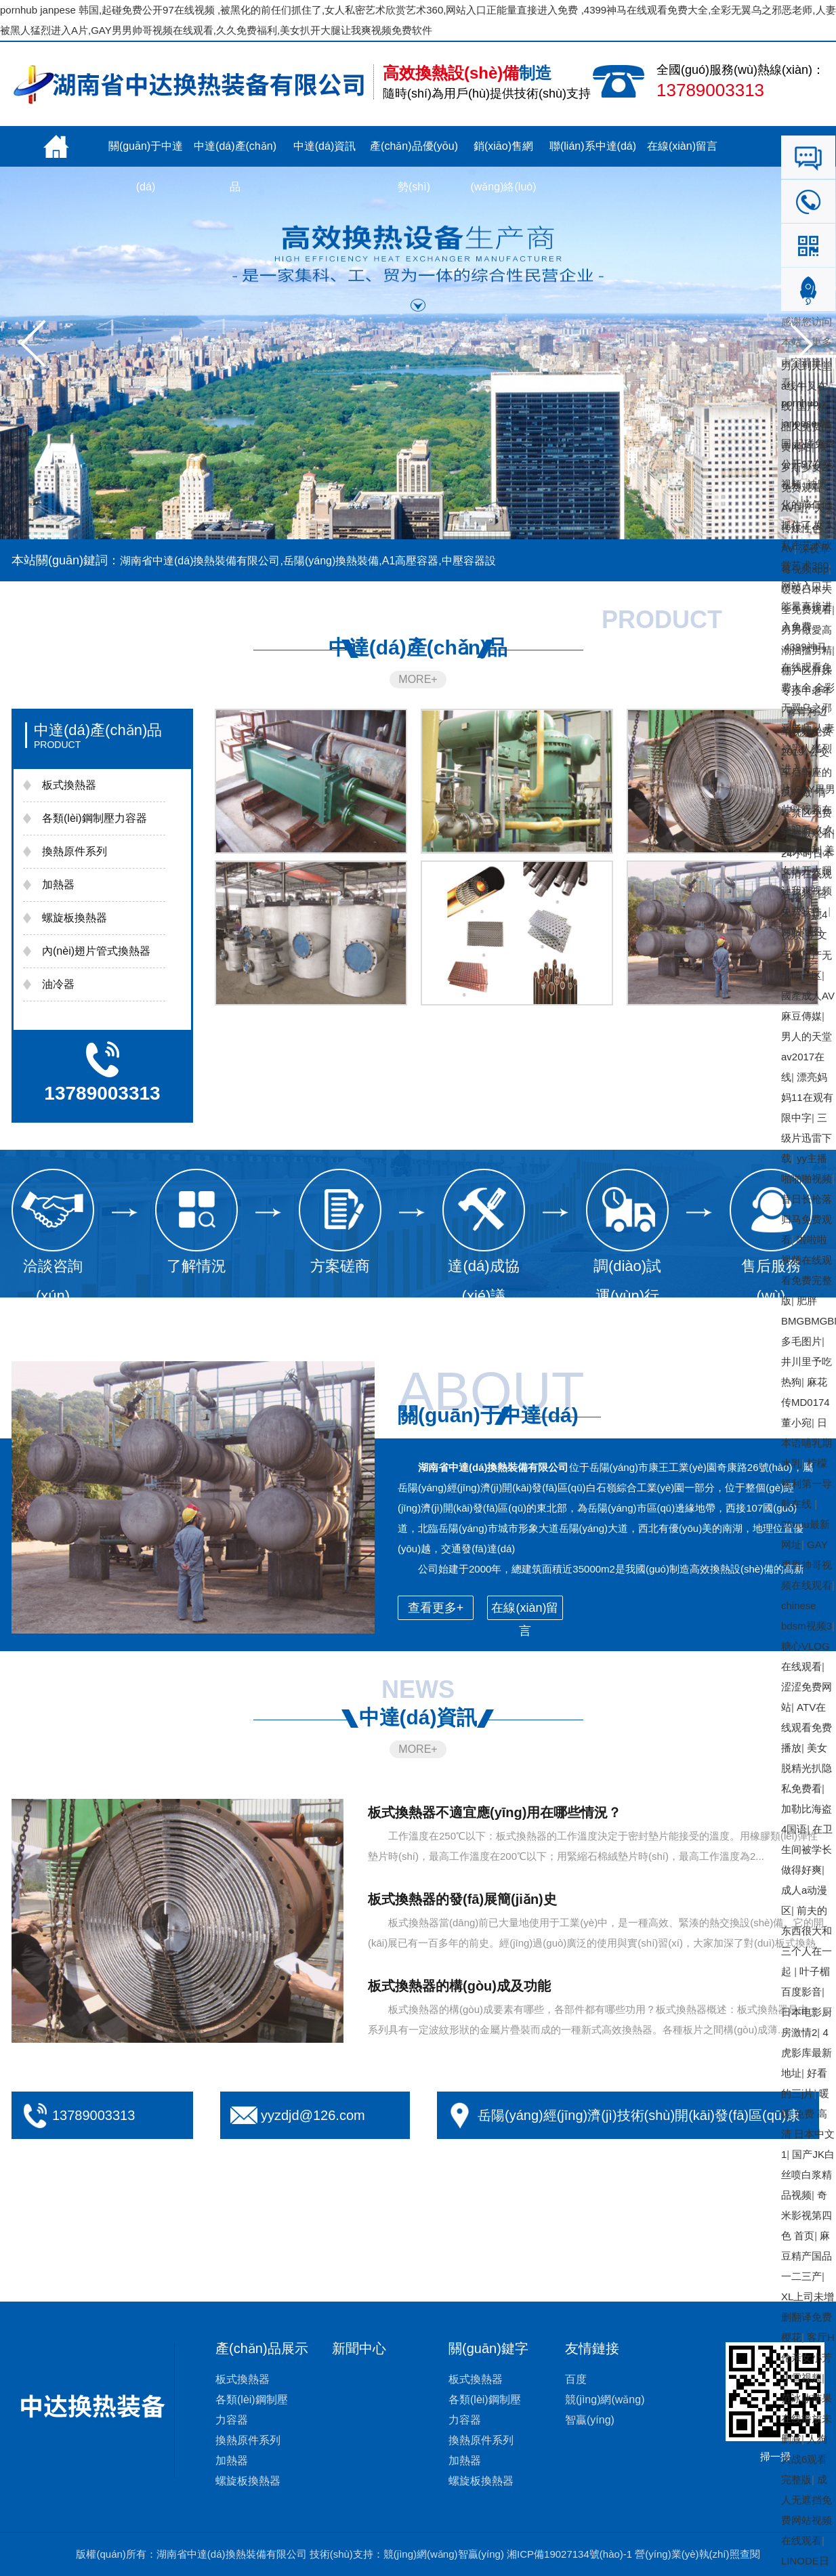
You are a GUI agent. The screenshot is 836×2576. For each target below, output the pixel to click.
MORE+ (417, 679)
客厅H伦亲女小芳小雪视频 (808, 2357)
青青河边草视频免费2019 (806, 731)
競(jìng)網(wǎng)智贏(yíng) (443, 2554)
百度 (576, 2379)
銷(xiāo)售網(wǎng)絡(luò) (503, 153)
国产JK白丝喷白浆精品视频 (808, 2174)
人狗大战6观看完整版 (804, 2459)
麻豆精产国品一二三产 (806, 2256)
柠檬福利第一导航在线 (806, 1483)
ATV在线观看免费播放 (806, 1727)
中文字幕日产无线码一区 (806, 955)
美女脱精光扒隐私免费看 (806, 1768)
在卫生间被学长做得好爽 (807, 1849)
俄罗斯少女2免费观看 (804, 467)
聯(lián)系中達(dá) (592, 146)
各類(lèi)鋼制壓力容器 (94, 818)
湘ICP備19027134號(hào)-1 (569, 2554)
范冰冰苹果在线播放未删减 (806, 2418)
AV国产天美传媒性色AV (808, 528)
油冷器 (58, 984)
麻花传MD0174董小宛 (805, 1402)
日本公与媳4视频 (804, 914)
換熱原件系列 (74, 851)
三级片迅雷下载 (806, 1138)
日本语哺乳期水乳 (806, 1443)
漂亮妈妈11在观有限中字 (807, 1097)
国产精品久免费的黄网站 (806, 426)
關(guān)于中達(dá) (145, 153)
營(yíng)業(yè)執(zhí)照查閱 (697, 2554)
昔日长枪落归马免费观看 (806, 1219)
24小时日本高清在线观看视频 (807, 874)
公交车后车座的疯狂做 (806, 772)
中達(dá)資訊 (324, 146)
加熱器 (58, 884)
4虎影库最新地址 (806, 2053)
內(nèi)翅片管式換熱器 (96, 951)
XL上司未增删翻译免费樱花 (807, 2317)
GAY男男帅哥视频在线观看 (806, 1565)
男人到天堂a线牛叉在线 (806, 386)
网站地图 (801, 931)
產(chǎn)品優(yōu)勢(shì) (414, 153)
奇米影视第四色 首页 (806, 2215)
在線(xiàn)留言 (682, 146)
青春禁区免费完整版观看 (806, 813)
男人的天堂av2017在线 (806, 1057)
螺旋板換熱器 (74, 917)
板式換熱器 (69, 785)
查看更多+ (436, 1608)
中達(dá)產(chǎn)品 (235, 153)
